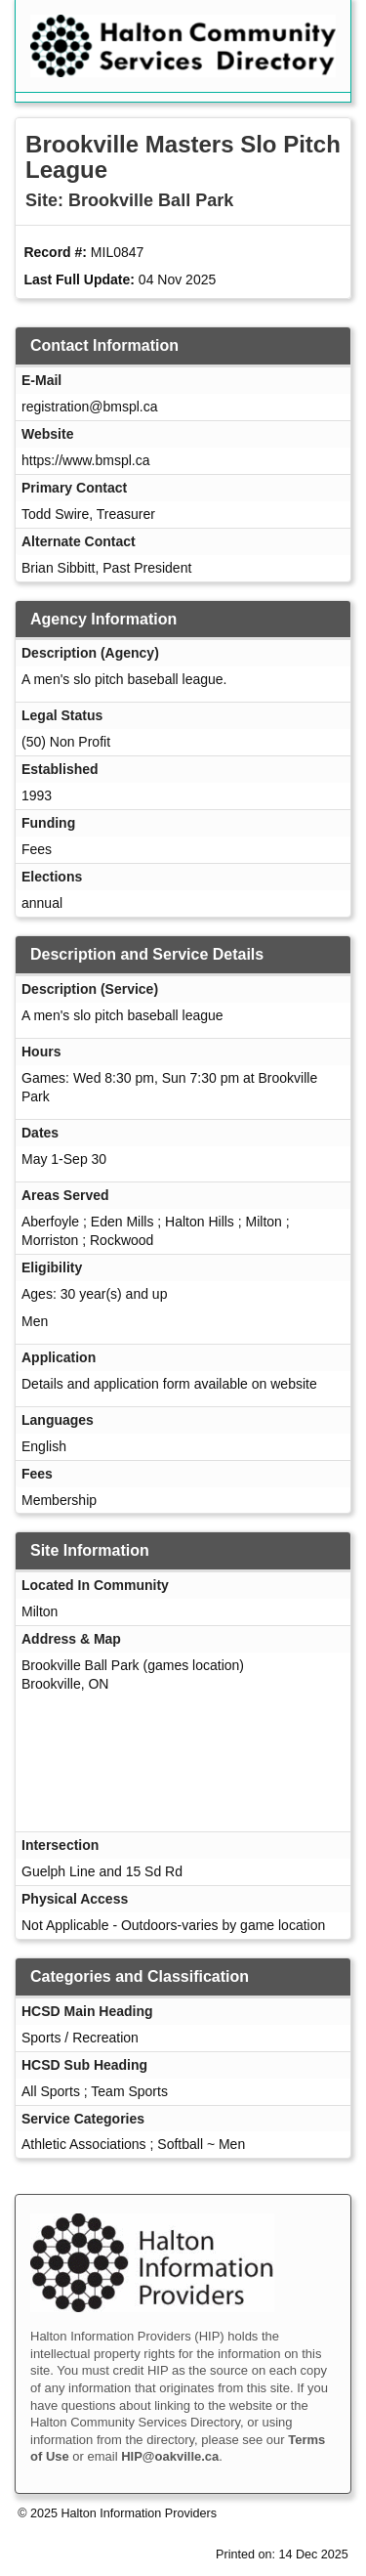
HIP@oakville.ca (170, 2456)
